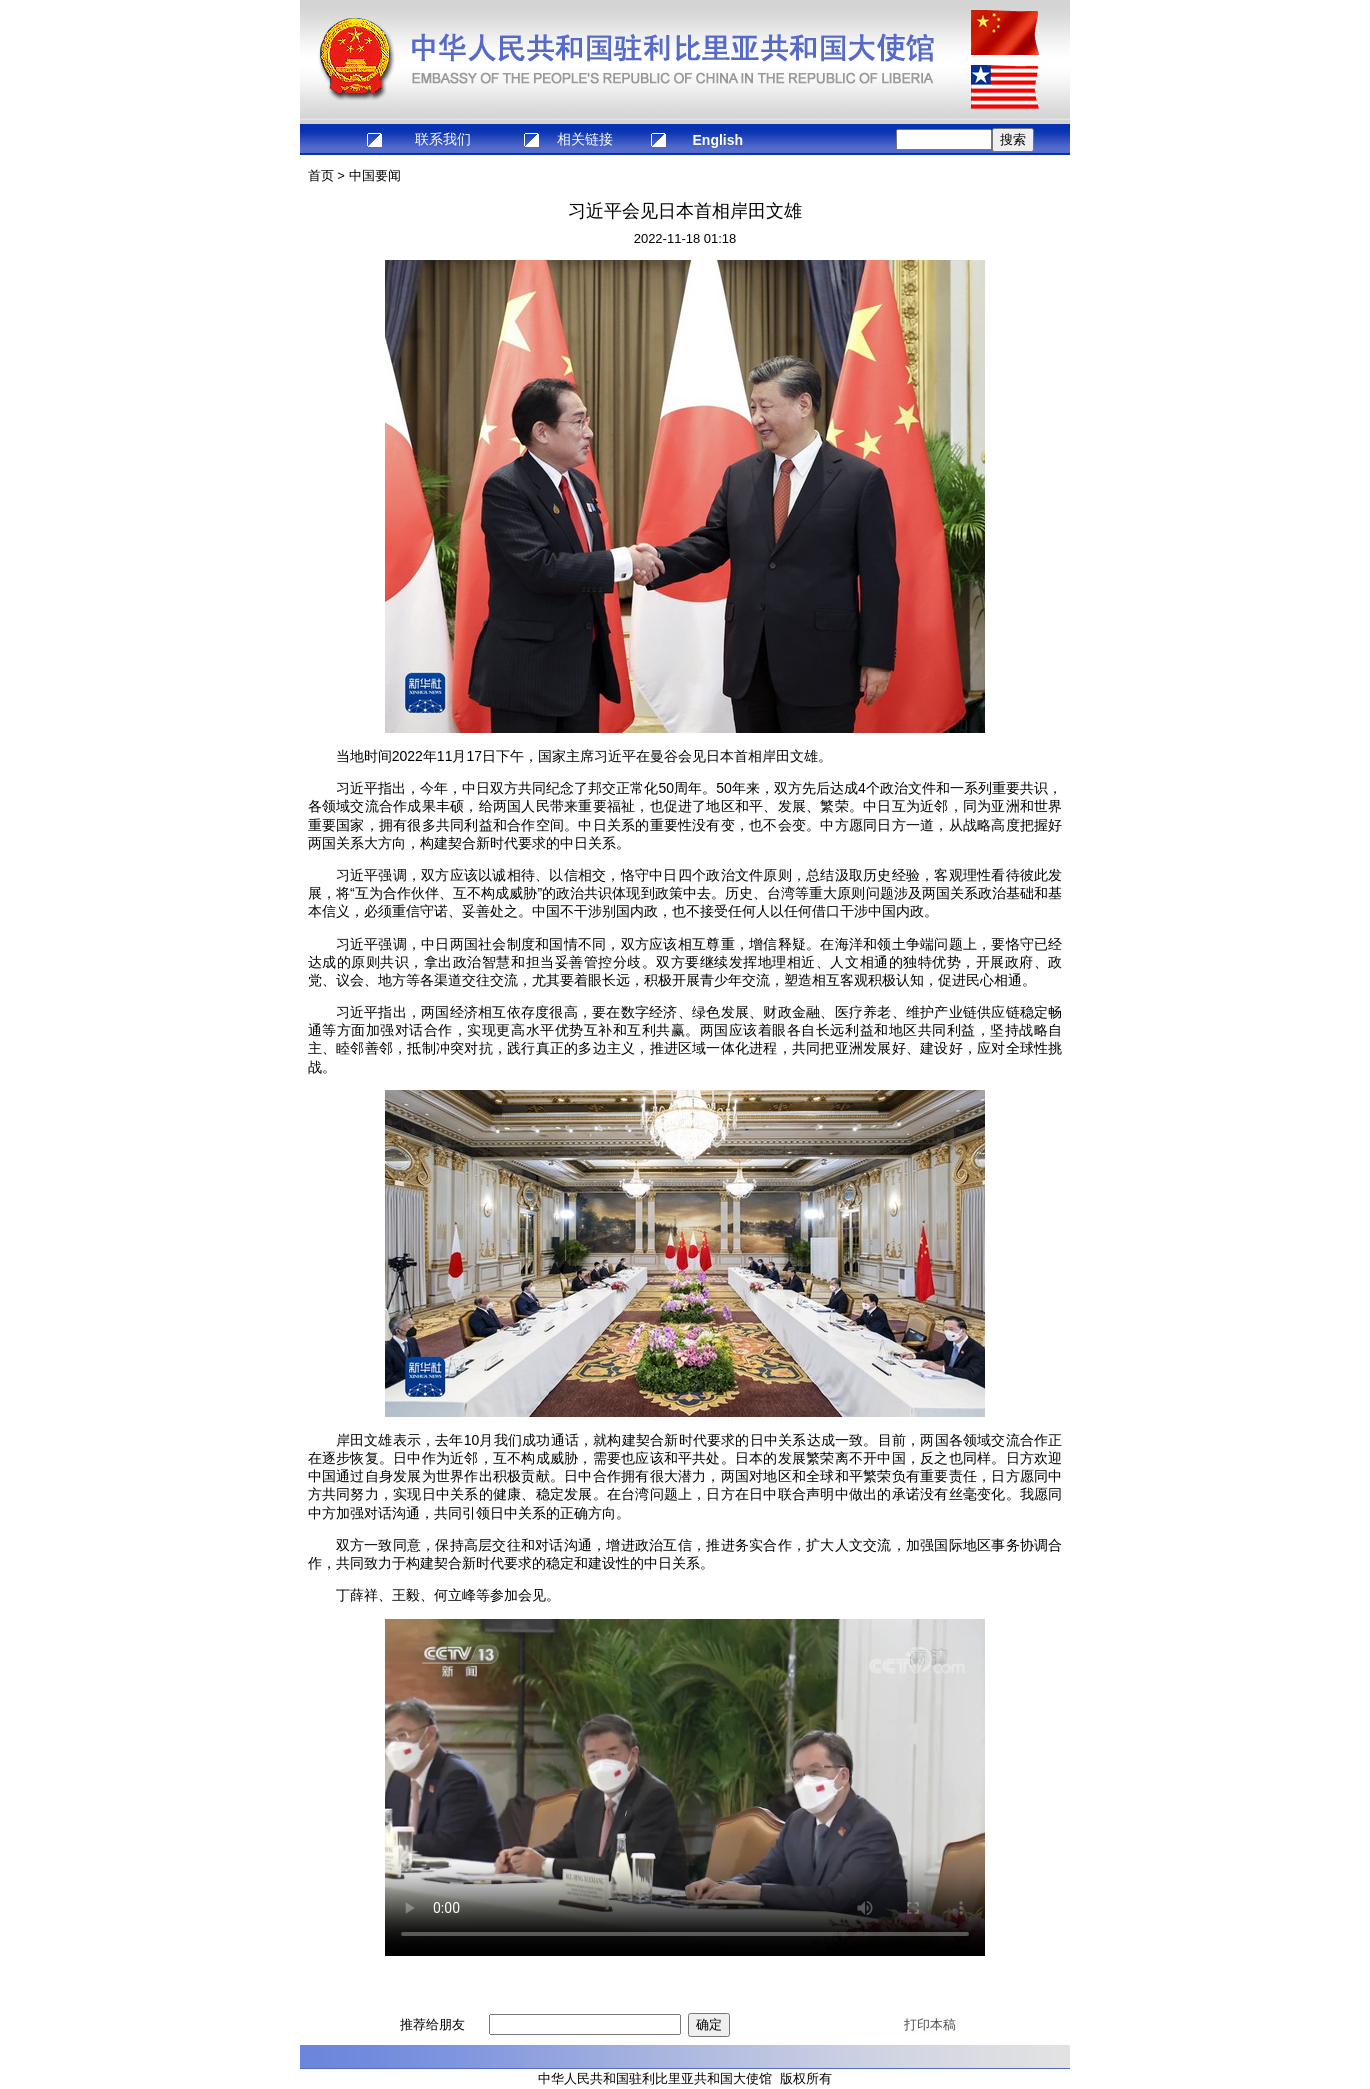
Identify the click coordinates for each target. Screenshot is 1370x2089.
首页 (321, 175)
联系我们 (443, 139)
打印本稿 (930, 2024)
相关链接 (585, 139)
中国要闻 (375, 175)
